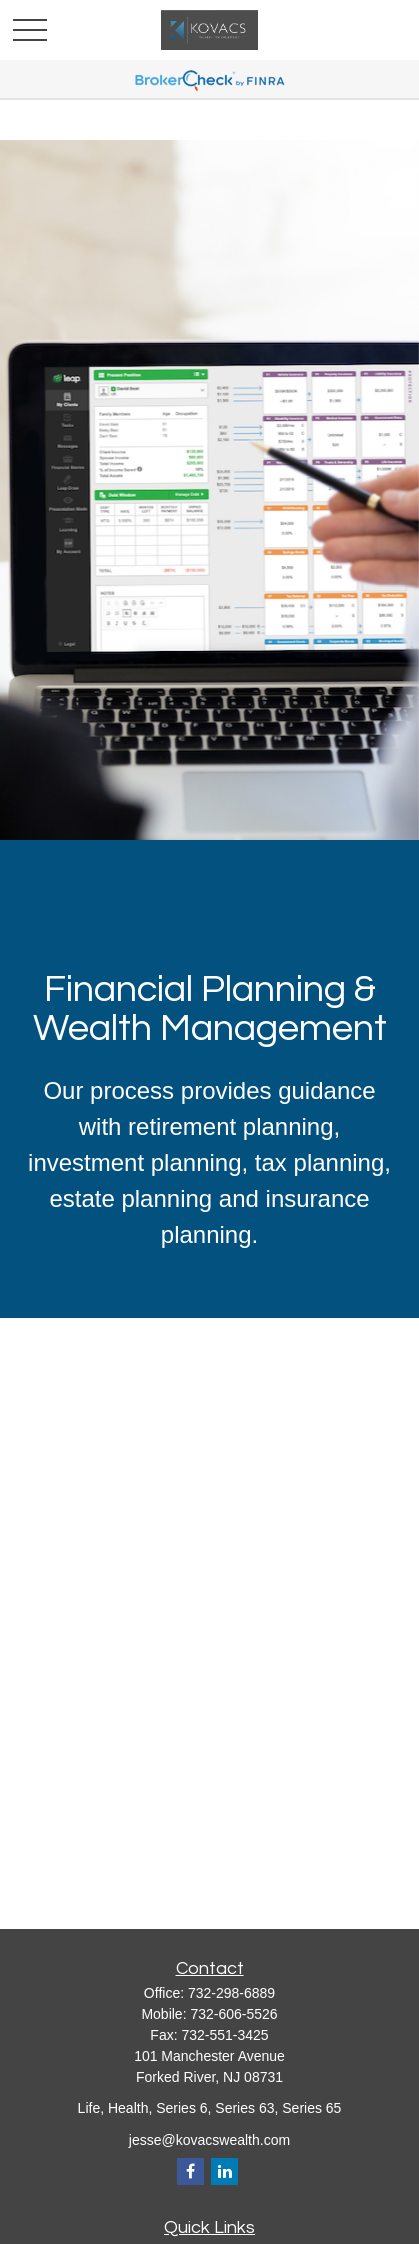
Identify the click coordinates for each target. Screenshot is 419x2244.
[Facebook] (190, 2171)
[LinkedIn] (224, 2171)
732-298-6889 (231, 1993)
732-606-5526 (233, 2014)
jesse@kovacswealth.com (209, 2140)
